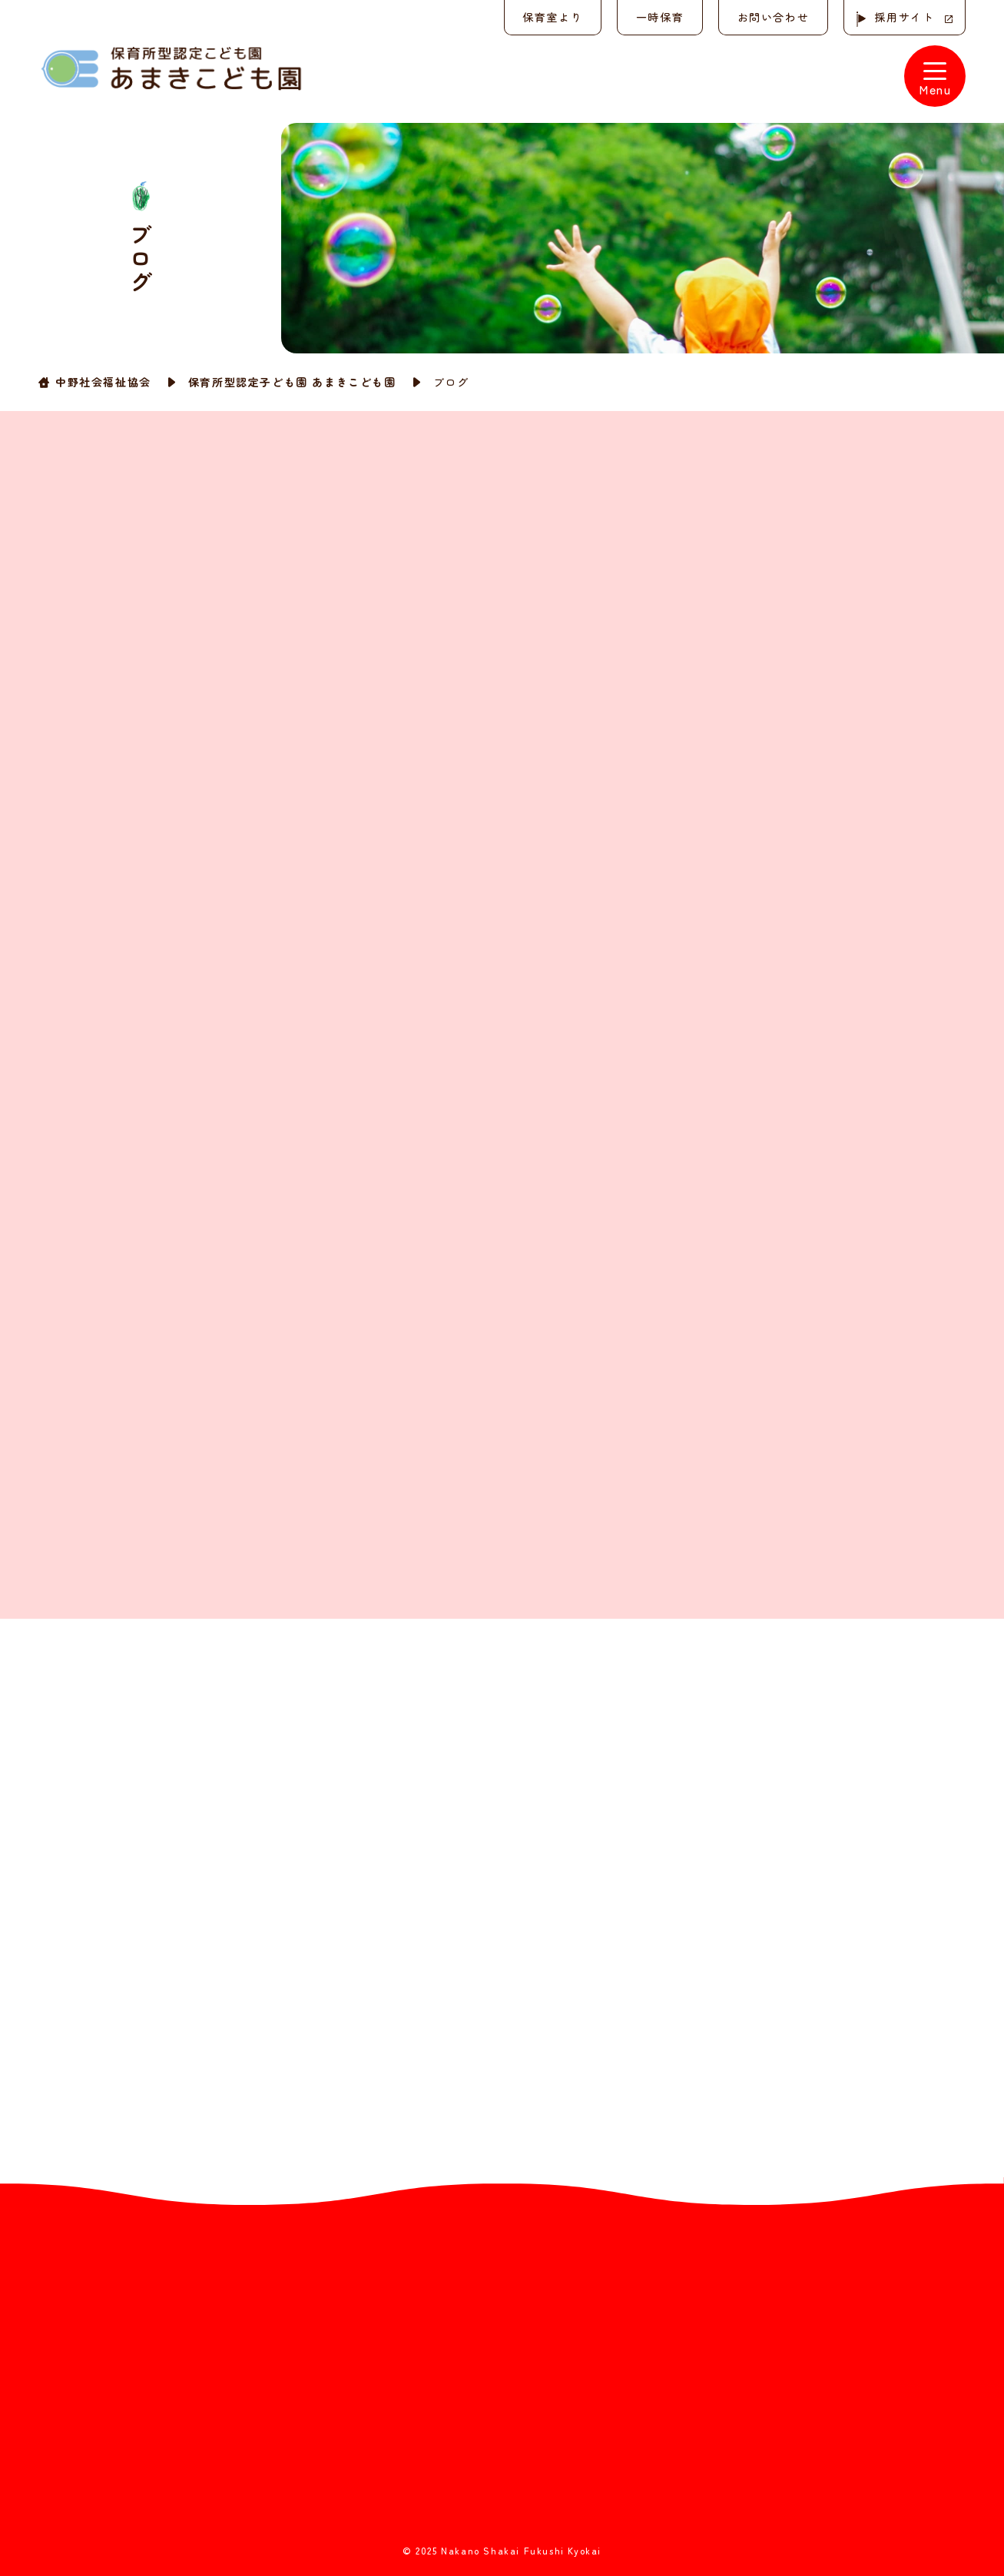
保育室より (551, 17)
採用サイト (904, 17)
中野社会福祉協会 (103, 381)
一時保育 (658, 17)
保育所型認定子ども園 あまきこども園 (292, 381)
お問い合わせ (772, 17)
